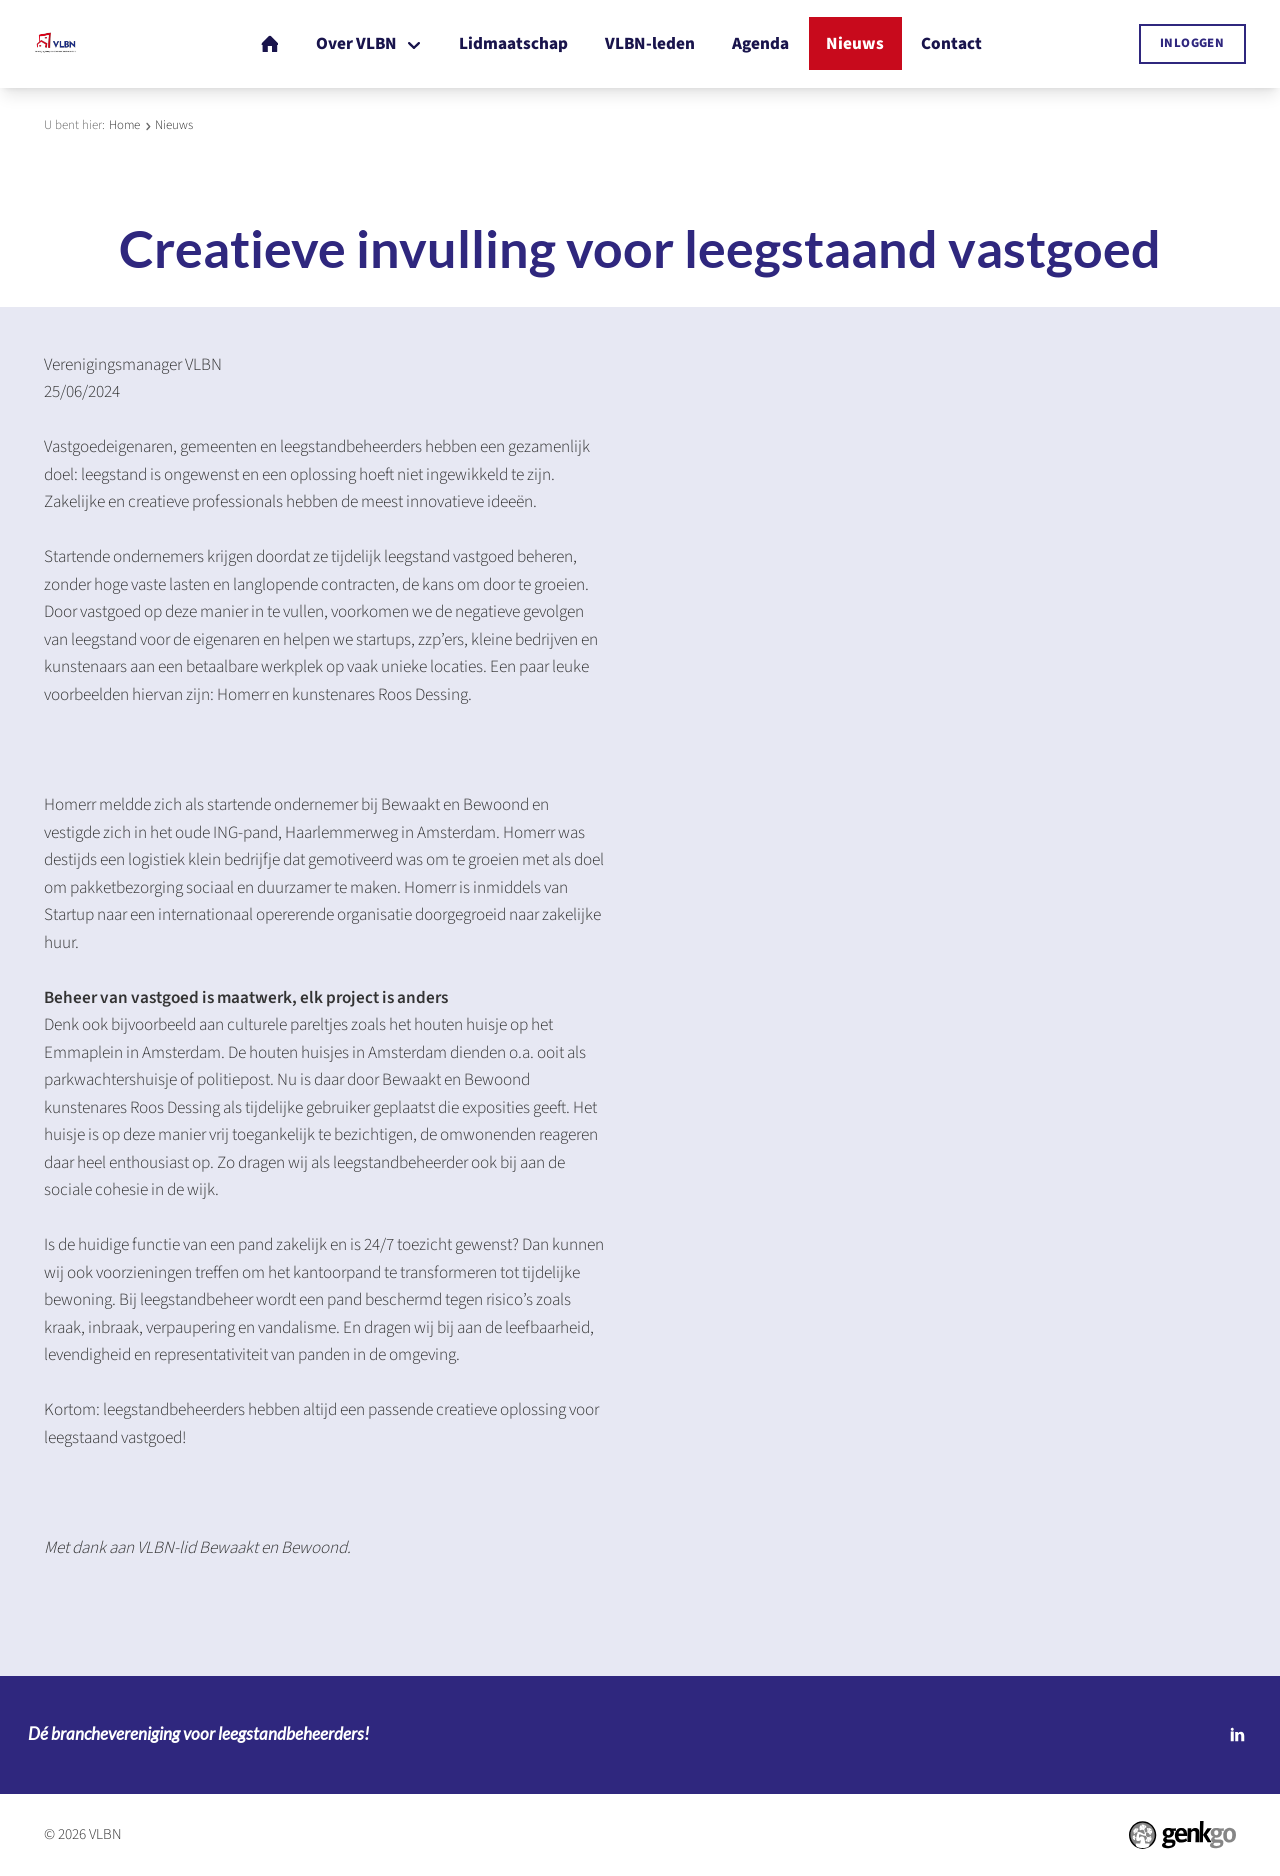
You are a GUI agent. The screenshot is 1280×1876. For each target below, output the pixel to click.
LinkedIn (1237, 1735)
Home (124, 125)
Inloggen (1192, 43)
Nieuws (174, 125)
